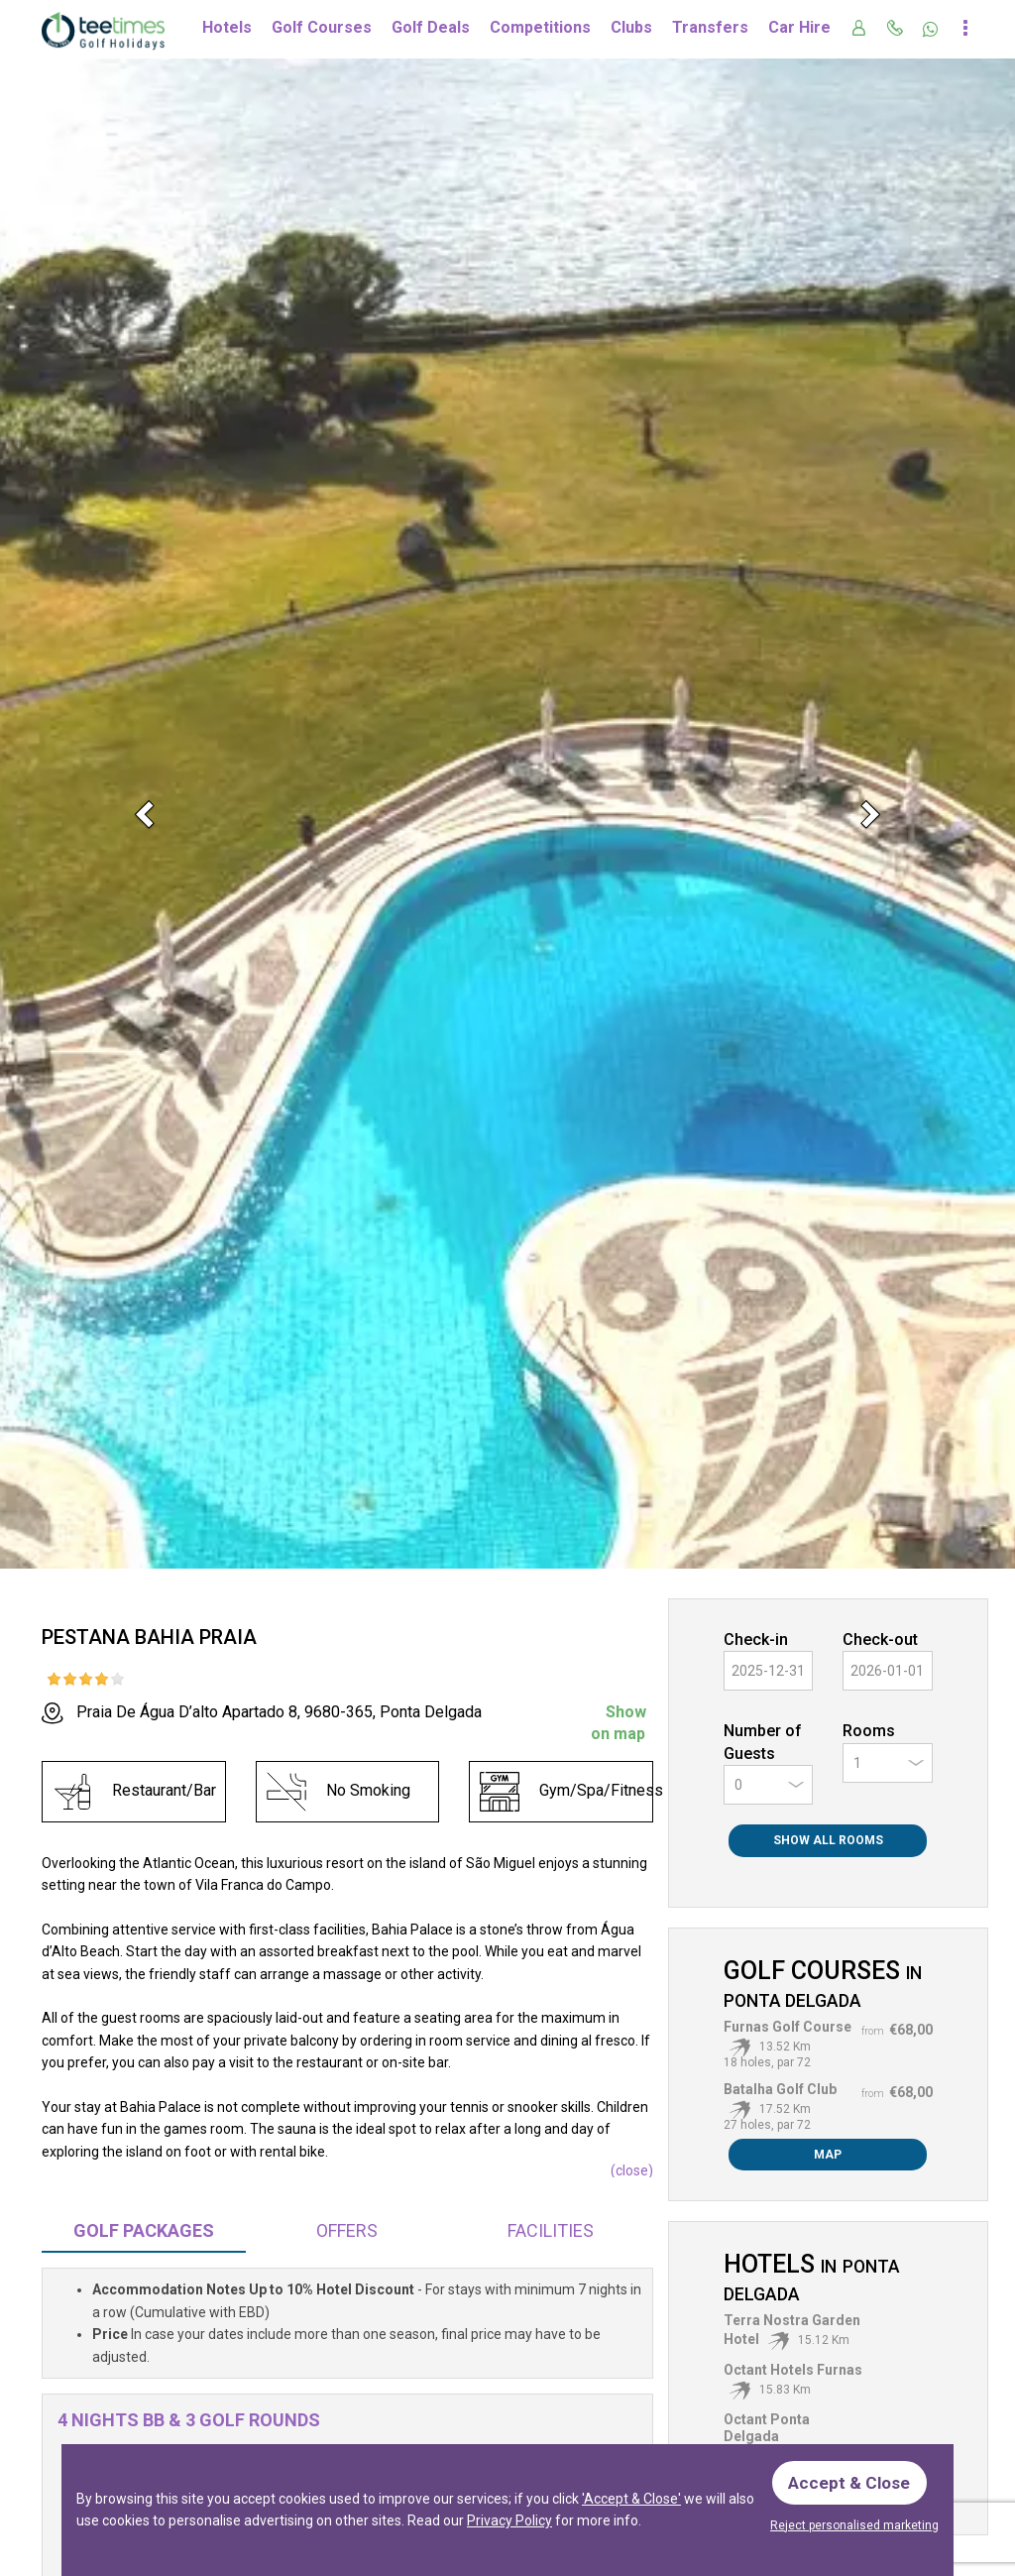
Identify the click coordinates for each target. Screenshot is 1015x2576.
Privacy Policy (509, 2518)
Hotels (227, 27)
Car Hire (799, 27)
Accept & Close (852, 2479)
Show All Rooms (828, 1840)
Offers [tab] (347, 2230)
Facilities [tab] (551, 2230)
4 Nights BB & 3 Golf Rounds (188, 2419)
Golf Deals (431, 27)
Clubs (631, 27)
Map (828, 2155)
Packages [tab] (143, 2230)
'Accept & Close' (631, 2497)
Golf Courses (322, 27)
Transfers (710, 27)
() (632, 2170)
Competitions (540, 27)
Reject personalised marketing (854, 2525)
